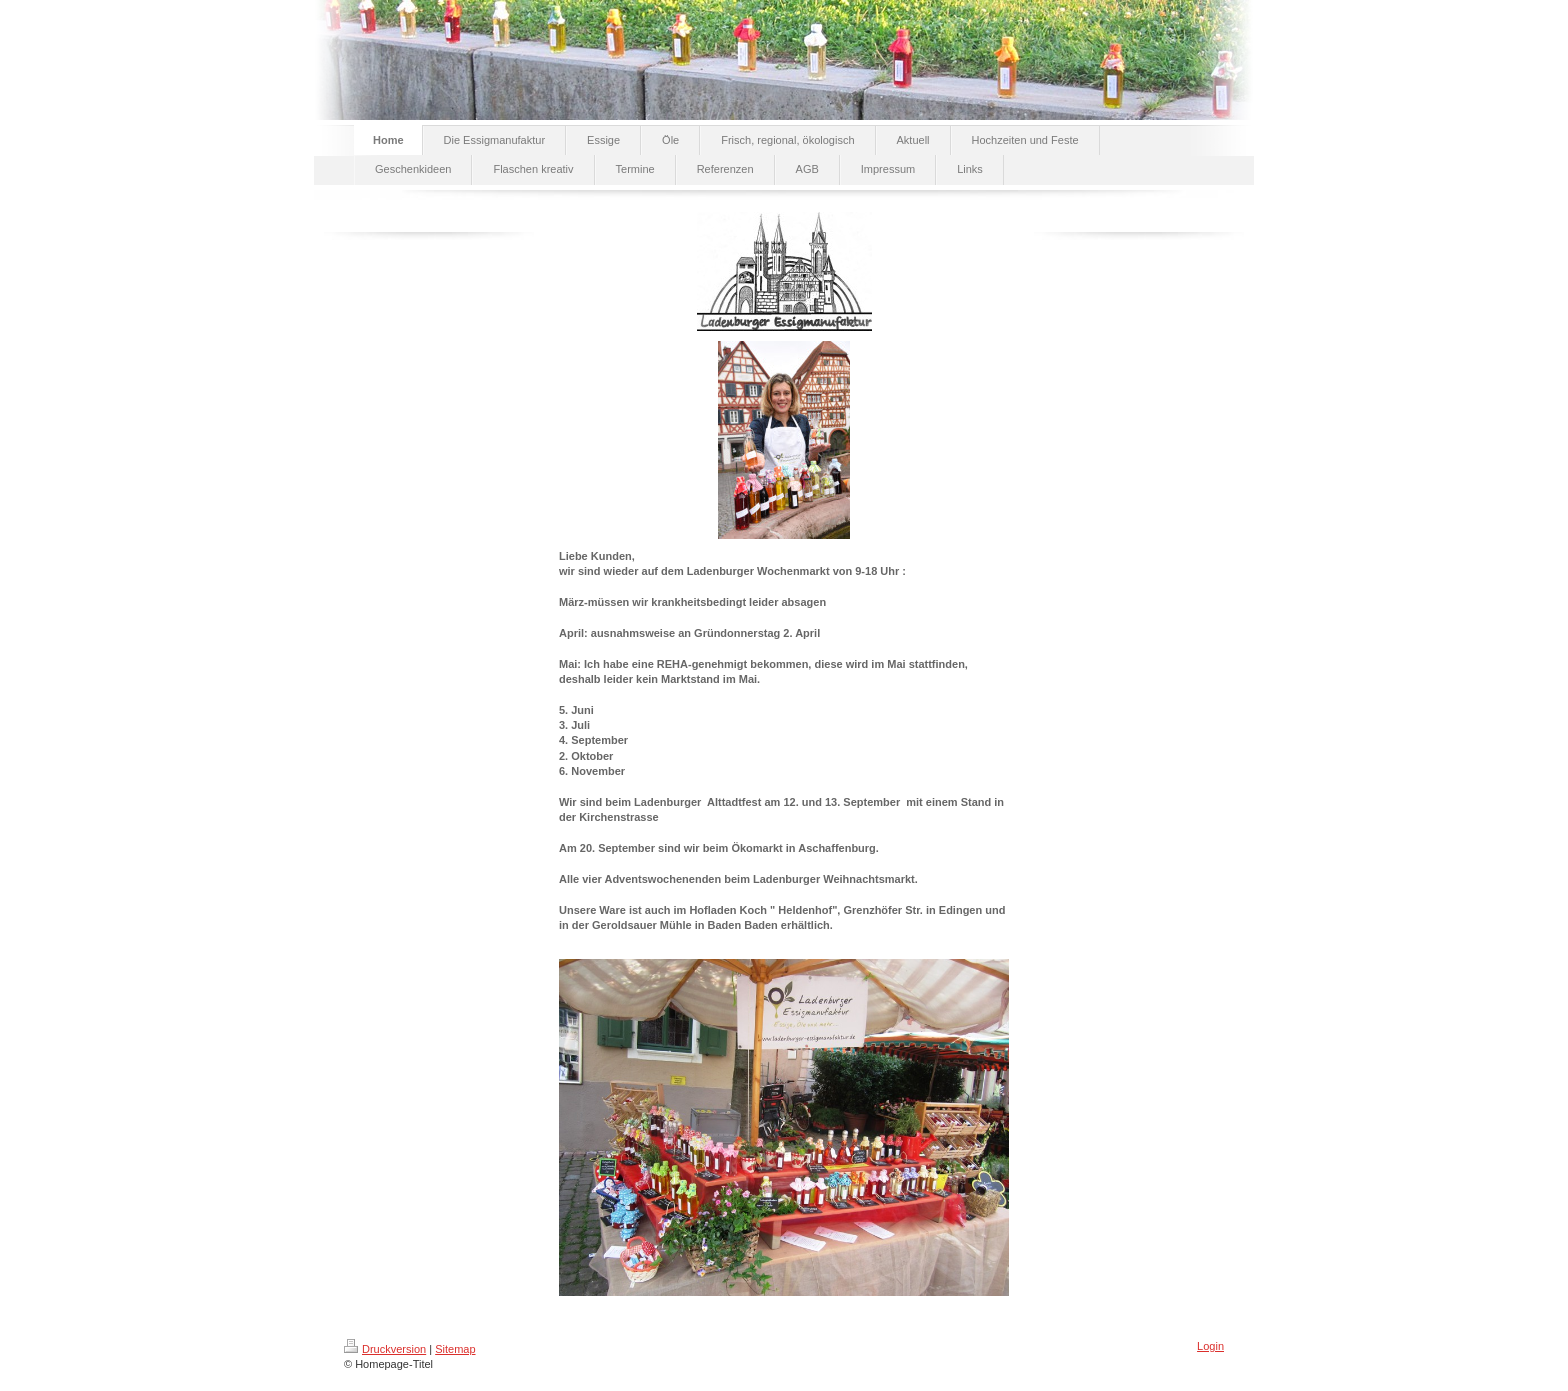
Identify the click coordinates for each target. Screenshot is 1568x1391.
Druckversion (385, 1349)
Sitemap (455, 1349)
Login (1210, 1346)
